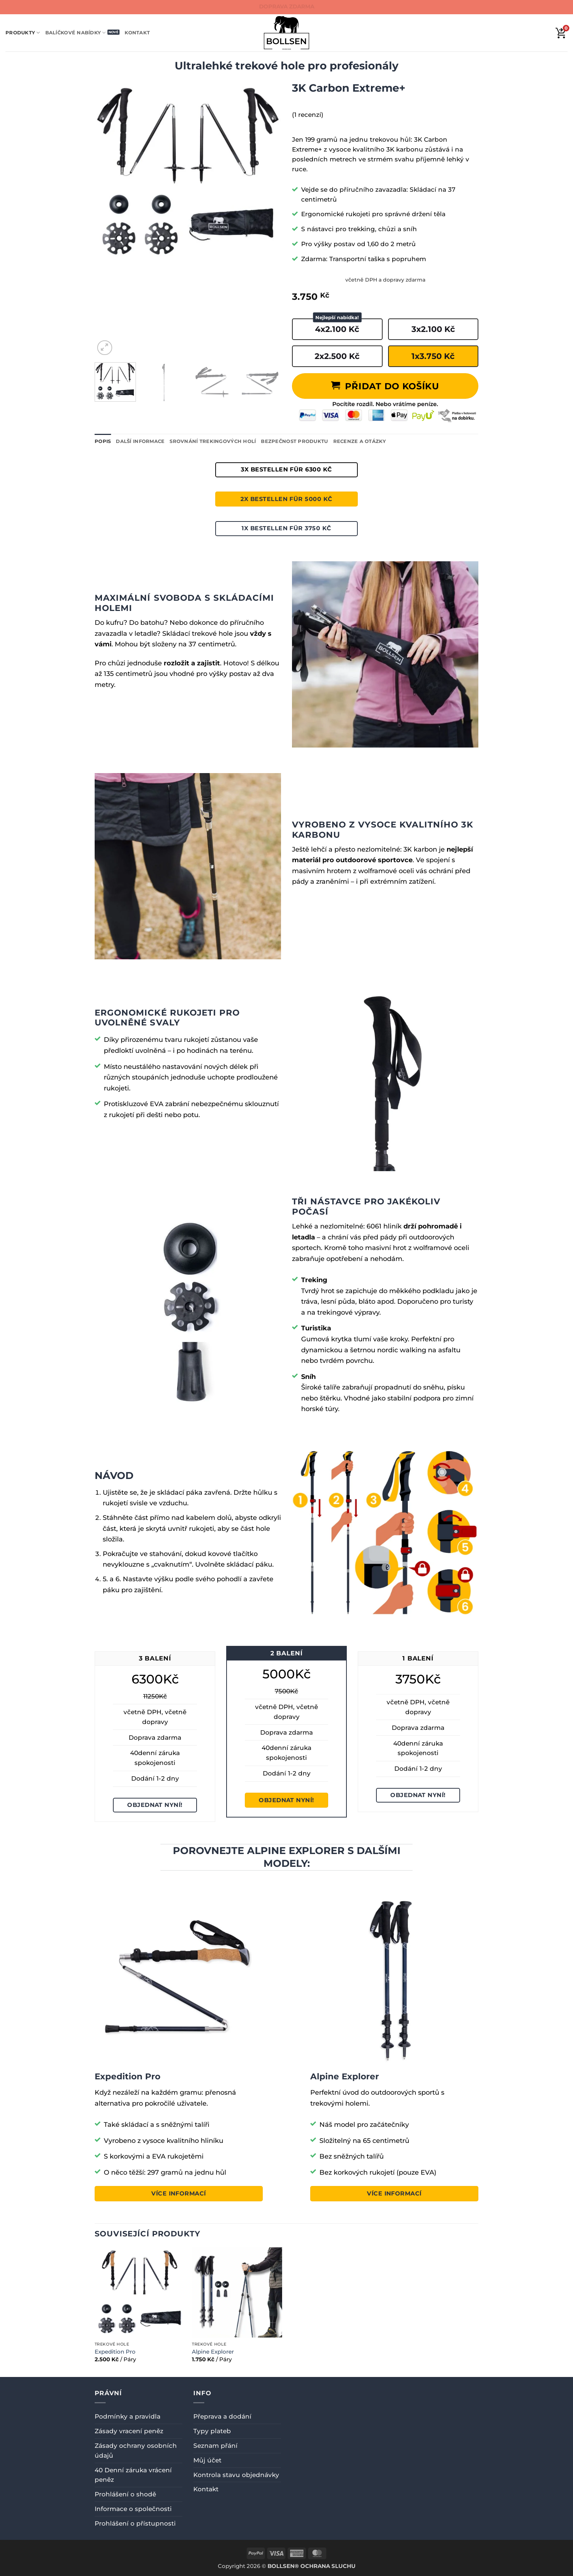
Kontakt (137, 32)
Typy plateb (212, 2431)
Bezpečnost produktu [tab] (294, 441)
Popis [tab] (103, 441)
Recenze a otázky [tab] (359, 441)
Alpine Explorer (213, 2351)
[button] (104, 347)
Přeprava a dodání (222, 2416)
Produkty (22, 32)
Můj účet (207, 2460)
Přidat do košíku (392, 386)
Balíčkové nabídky (75, 32)
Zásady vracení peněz (129, 2431)
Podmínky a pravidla (127, 2416)
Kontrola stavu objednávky (236, 2474)
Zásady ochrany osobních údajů (136, 2450)
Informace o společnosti (133, 2508)
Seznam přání (215, 2445)
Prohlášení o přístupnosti (135, 2523)
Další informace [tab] (140, 441)
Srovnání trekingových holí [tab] (213, 441)
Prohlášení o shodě (125, 2494)
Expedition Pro (115, 2351)
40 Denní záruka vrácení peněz (133, 2475)
